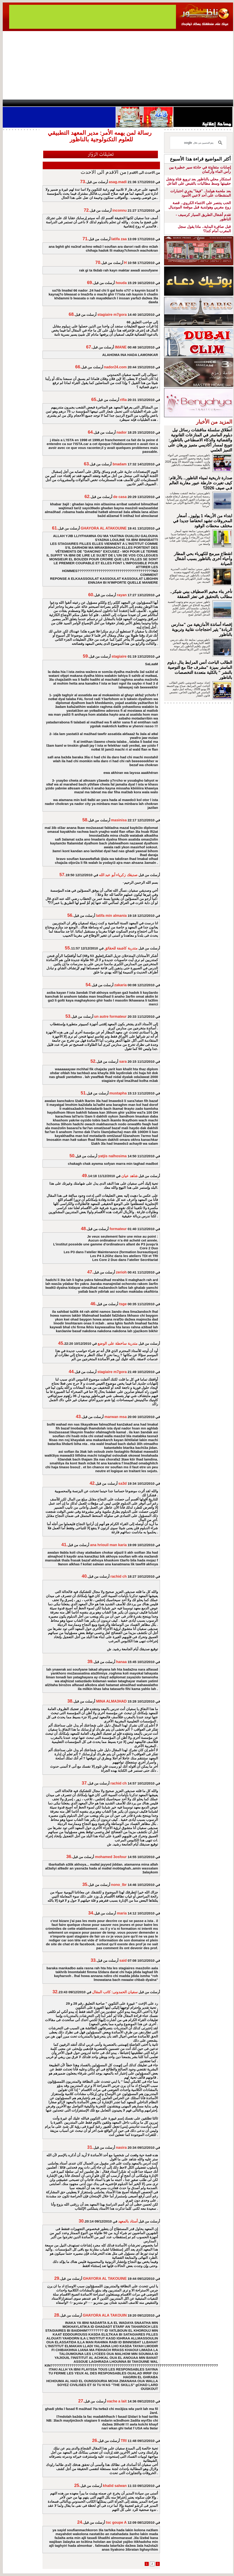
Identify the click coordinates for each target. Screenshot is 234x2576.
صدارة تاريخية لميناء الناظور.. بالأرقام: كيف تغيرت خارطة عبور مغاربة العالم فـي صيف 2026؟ (200, 483)
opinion (48, 103)
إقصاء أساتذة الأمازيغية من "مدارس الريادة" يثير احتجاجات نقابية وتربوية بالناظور (201, 629)
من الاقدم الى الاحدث (103, 172)
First (223, 103)
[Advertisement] (118, 65)
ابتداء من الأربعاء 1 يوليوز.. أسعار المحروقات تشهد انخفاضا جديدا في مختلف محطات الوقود (202, 521)
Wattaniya (127, 103)
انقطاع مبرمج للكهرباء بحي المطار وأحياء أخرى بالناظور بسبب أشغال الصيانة (203, 558)
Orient (144, 103)
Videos (90, 103)
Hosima (163, 103)
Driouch (184, 103)
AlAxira (34, 103)
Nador (203, 103)
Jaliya (109, 103)
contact (16, 103)
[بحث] (199, 142)
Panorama (66, 103)
